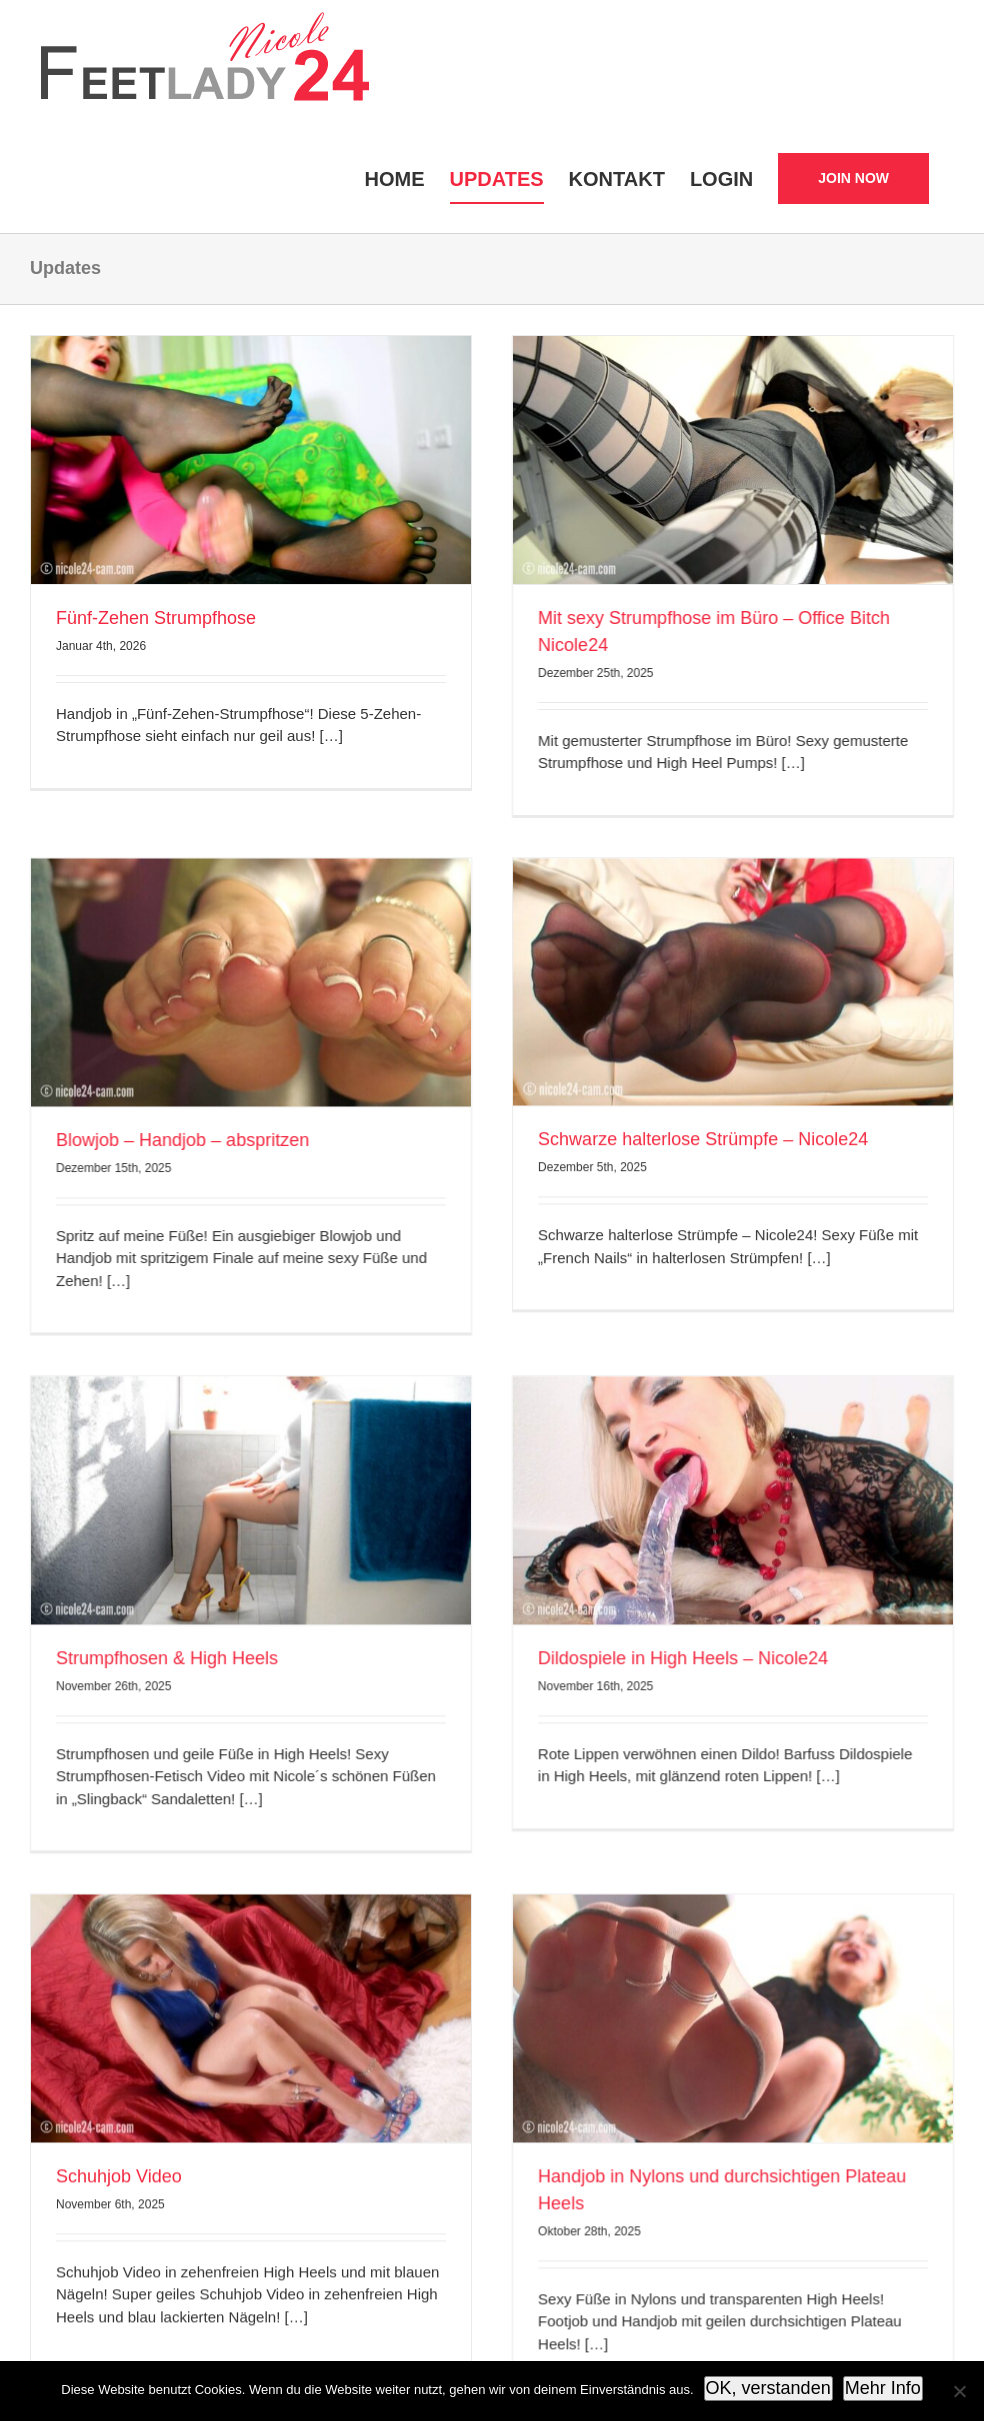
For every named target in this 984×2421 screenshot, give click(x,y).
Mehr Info (883, 2388)
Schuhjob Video (119, 1920)
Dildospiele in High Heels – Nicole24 (751, 1419)
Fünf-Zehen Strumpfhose (156, 618)
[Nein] (959, 2391)
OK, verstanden (768, 2388)
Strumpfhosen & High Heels (303, 1419)
